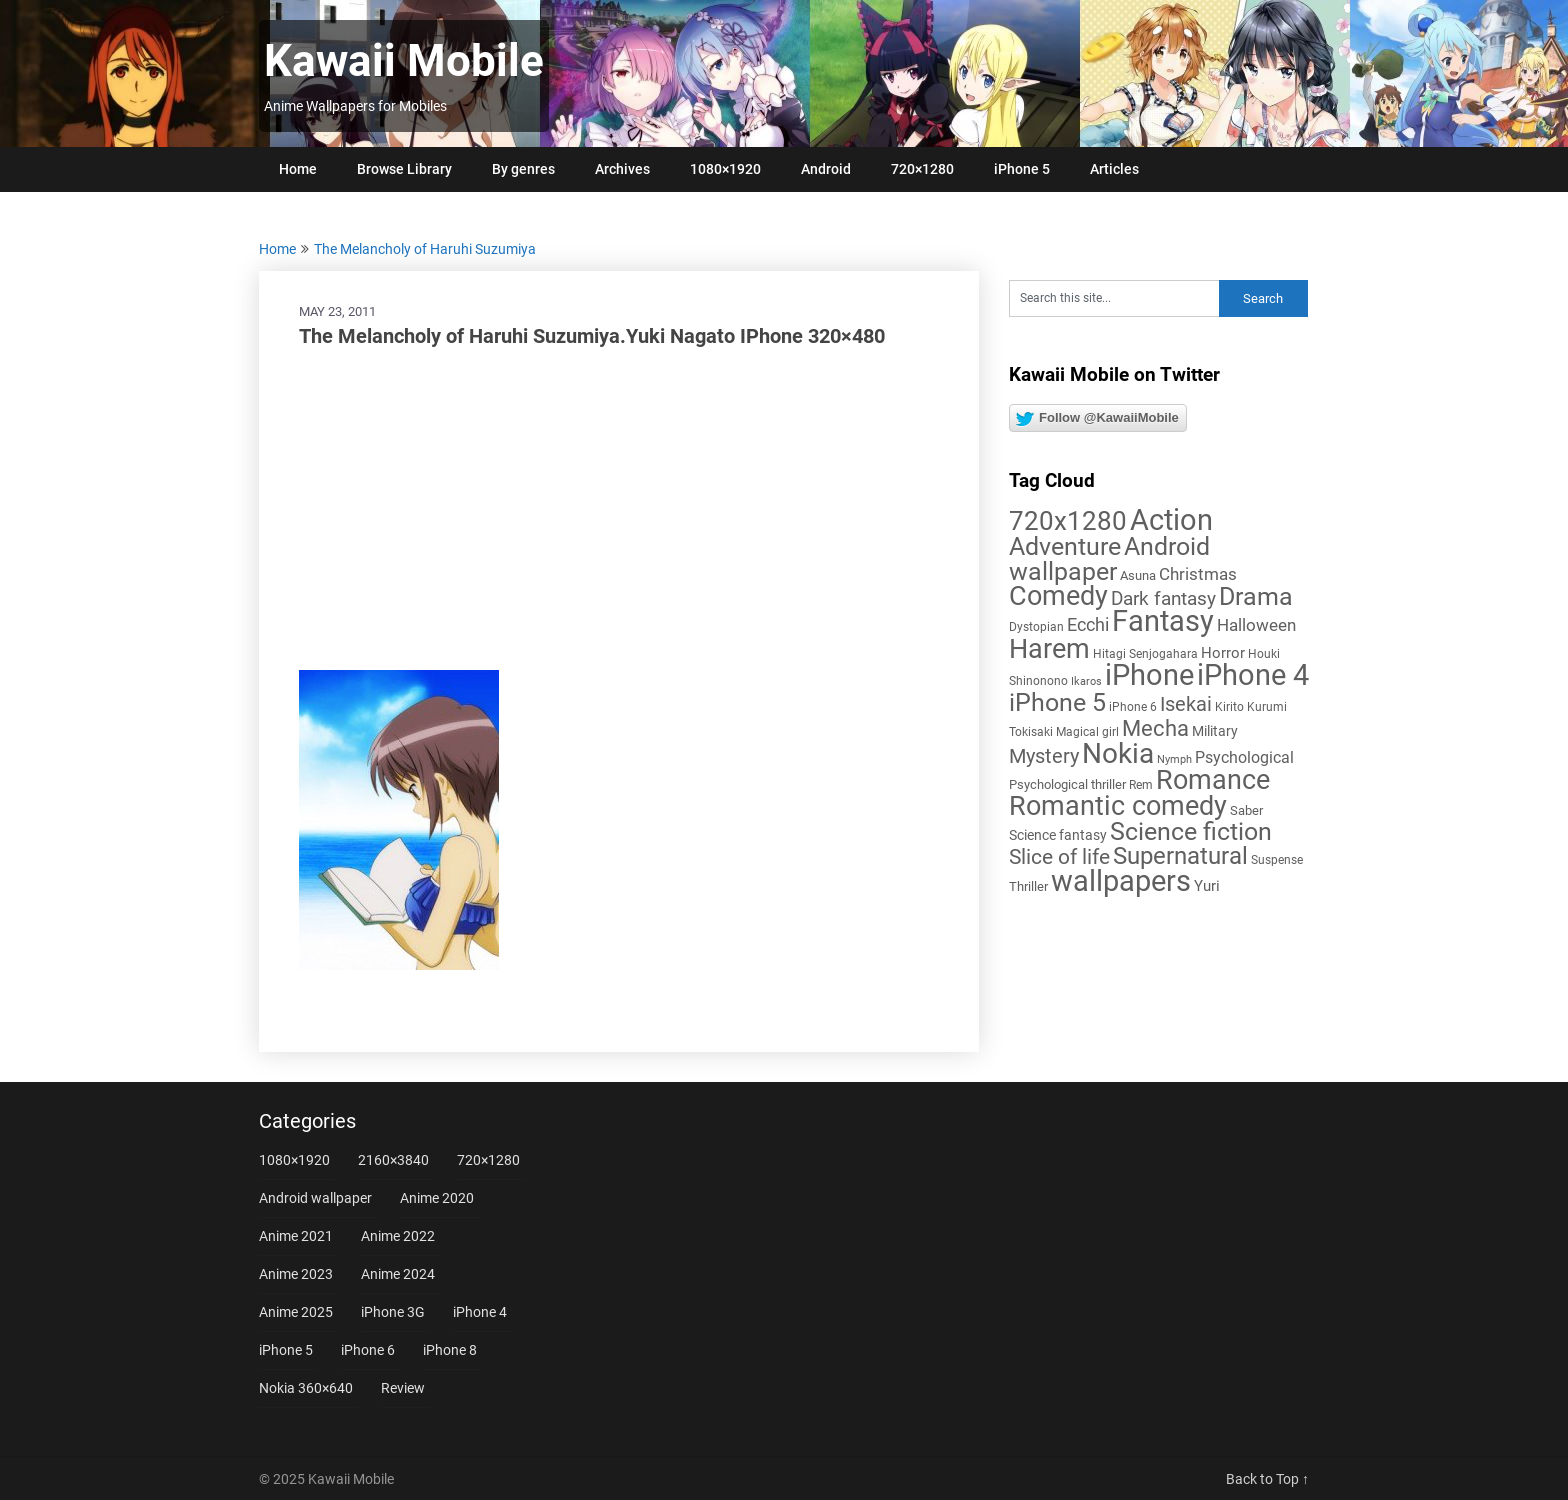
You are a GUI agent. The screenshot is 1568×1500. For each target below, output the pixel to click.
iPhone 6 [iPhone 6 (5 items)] (1133, 707)
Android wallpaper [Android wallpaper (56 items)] (1109, 559)
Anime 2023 (296, 1274)
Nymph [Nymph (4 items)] (1174, 759)
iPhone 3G (393, 1312)
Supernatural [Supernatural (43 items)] (1180, 856)
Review (403, 1388)
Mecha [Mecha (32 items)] (1155, 728)
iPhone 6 (368, 1350)
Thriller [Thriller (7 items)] (1028, 886)
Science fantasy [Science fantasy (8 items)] (1058, 835)
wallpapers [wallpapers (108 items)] (1121, 881)
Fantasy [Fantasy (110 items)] (1163, 621)
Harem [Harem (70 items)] (1049, 648)
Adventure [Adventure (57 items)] (1065, 546)
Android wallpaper (315, 1198)
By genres (523, 169)
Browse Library (404, 169)
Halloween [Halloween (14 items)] (1256, 625)
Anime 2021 (296, 1236)
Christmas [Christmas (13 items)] (1198, 574)
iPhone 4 (480, 1312)
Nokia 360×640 (306, 1388)
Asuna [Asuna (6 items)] (1138, 575)
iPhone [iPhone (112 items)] (1149, 675)
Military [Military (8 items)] (1215, 731)
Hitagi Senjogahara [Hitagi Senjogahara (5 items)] (1145, 654)
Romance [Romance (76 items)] (1213, 780)
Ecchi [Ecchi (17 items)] (1088, 624)
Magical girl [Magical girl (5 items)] (1087, 732)
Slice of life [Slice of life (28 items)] (1059, 856)
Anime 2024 (398, 1274)
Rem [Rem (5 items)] (1141, 785)
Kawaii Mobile (404, 61)
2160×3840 (393, 1160)
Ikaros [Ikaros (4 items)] (1086, 681)
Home (298, 169)
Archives (622, 169)
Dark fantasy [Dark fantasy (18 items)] (1163, 599)
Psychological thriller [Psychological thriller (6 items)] (1067, 784)
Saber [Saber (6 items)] (1246, 810)
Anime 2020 (437, 1198)
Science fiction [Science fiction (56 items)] (1191, 831)
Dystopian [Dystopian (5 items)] (1036, 627)
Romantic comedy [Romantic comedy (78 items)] (1118, 806)
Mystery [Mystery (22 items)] (1044, 756)
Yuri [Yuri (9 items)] (1207, 886)
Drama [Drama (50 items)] (1256, 596)
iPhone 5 (1022, 169)
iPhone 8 (450, 1350)
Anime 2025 (296, 1312)
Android (826, 169)
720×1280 (922, 169)
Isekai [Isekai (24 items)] (1186, 704)
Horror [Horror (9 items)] (1223, 653)
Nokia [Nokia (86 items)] (1118, 753)
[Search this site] (1114, 298)
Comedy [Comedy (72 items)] (1058, 596)
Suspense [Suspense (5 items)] (1277, 860)
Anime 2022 (398, 1236)
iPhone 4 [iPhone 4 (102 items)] (1253, 675)
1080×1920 (725, 169)
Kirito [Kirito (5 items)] (1229, 707)
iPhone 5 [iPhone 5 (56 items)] (1057, 702)
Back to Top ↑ (1267, 1479)
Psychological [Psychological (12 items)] (1244, 757)
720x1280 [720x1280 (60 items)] (1068, 521)
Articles (1114, 169)
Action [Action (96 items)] (1171, 520)
